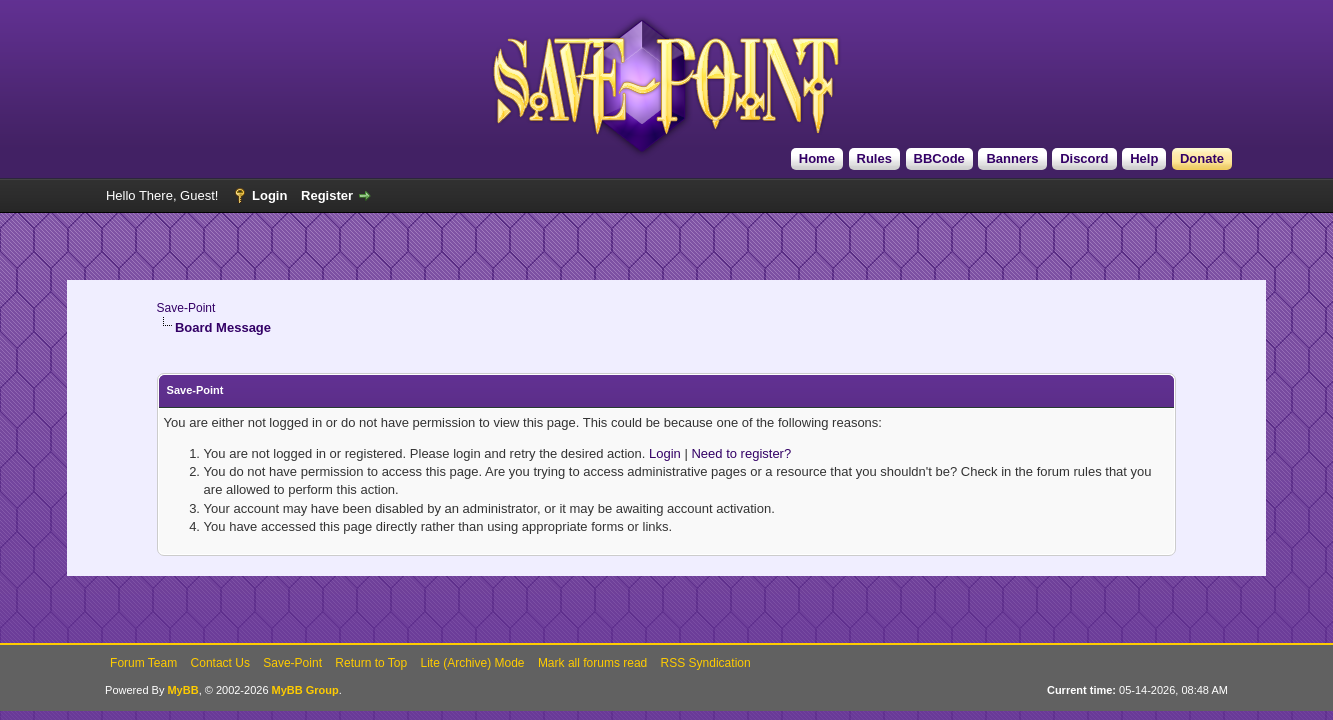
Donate (1202, 158)
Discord (1084, 158)
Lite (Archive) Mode (472, 663)
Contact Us (220, 663)
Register (327, 195)
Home (817, 158)
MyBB (182, 690)
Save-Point (186, 308)
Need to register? (741, 453)
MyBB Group (305, 690)
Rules (874, 158)
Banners (1012, 158)
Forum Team (143, 663)
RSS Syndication (706, 663)
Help (1144, 158)
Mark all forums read (592, 663)
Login (269, 195)
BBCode (939, 158)
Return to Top (371, 663)
